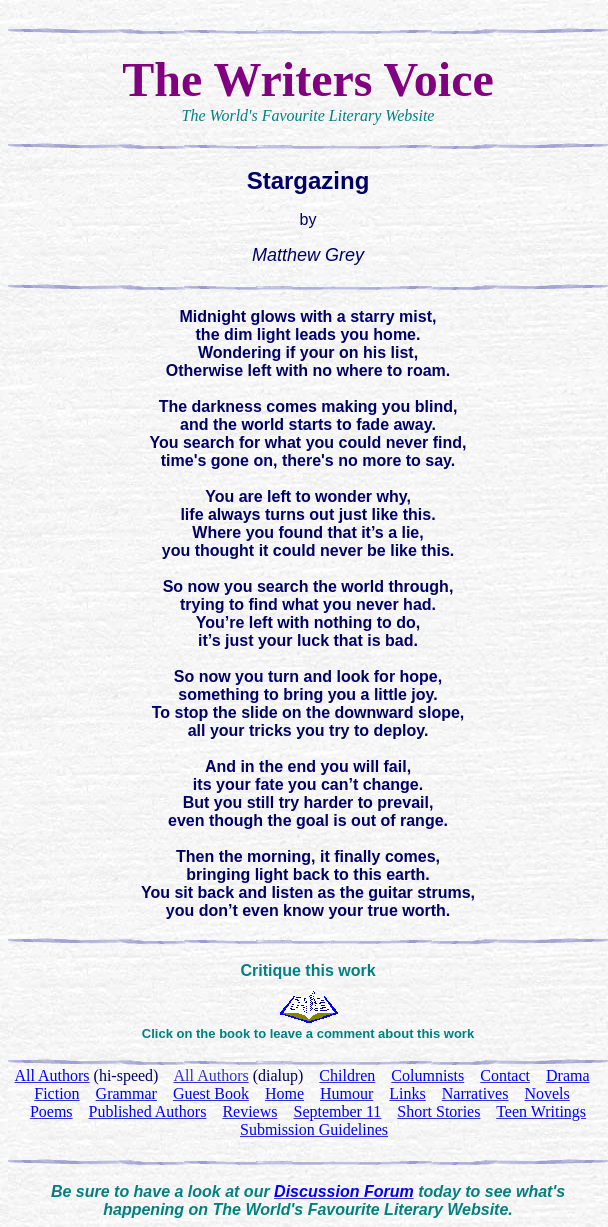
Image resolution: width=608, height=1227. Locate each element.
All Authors (211, 1075)
